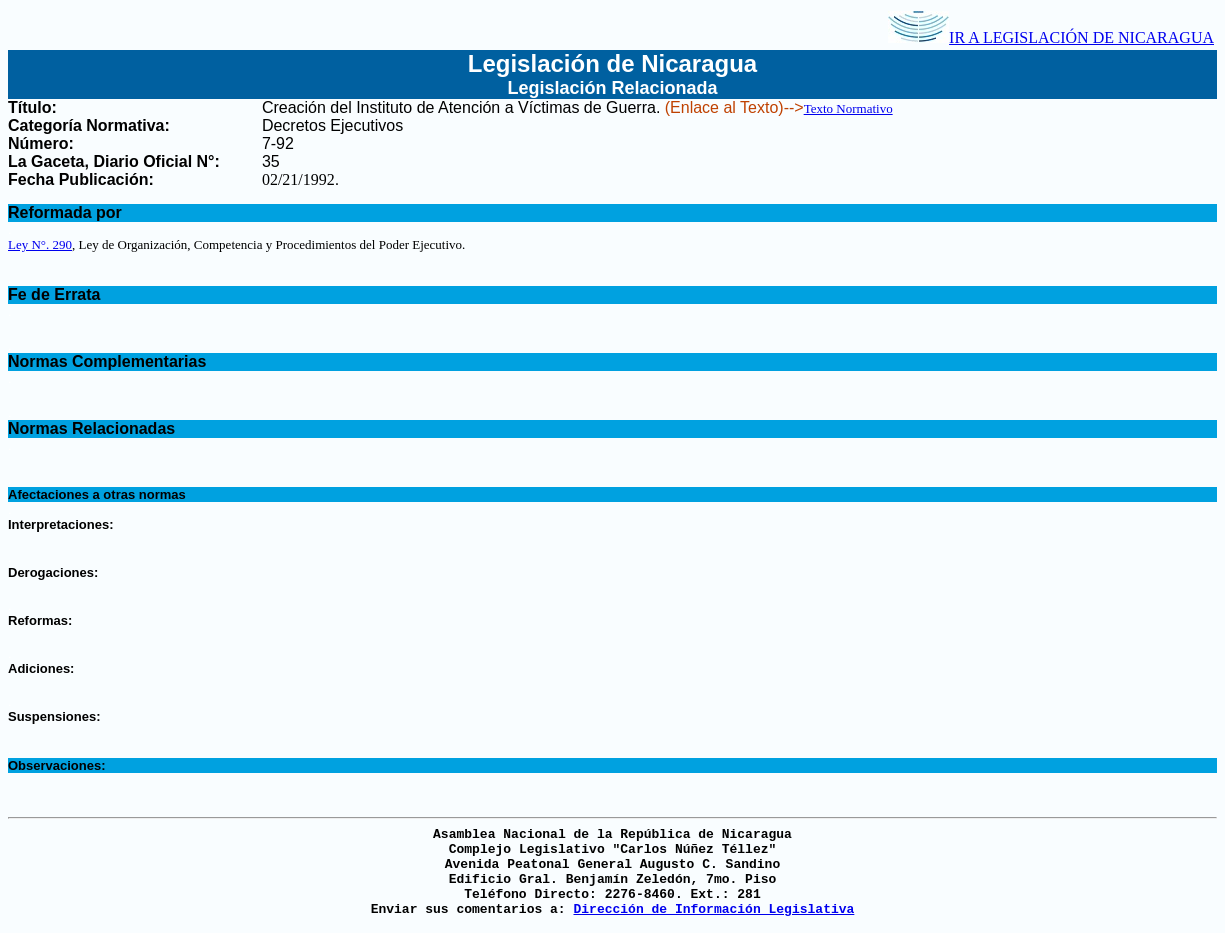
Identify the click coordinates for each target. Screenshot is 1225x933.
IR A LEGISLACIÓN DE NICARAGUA (1051, 37)
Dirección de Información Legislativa (713, 909)
